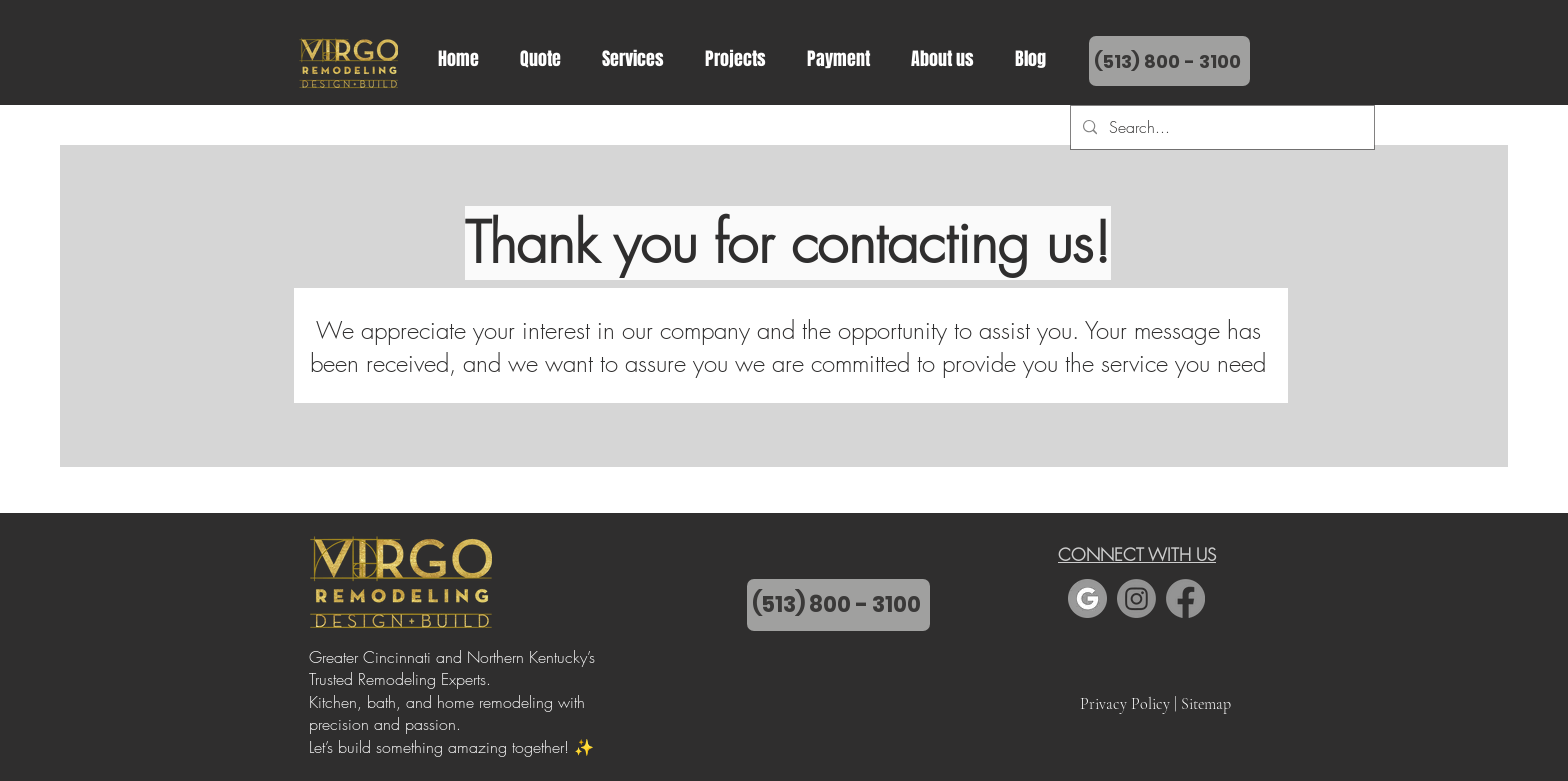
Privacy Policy (1125, 704)
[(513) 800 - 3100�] (1169, 61)
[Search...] (1220, 127)
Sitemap (1206, 704)
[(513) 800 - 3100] (838, 605)
